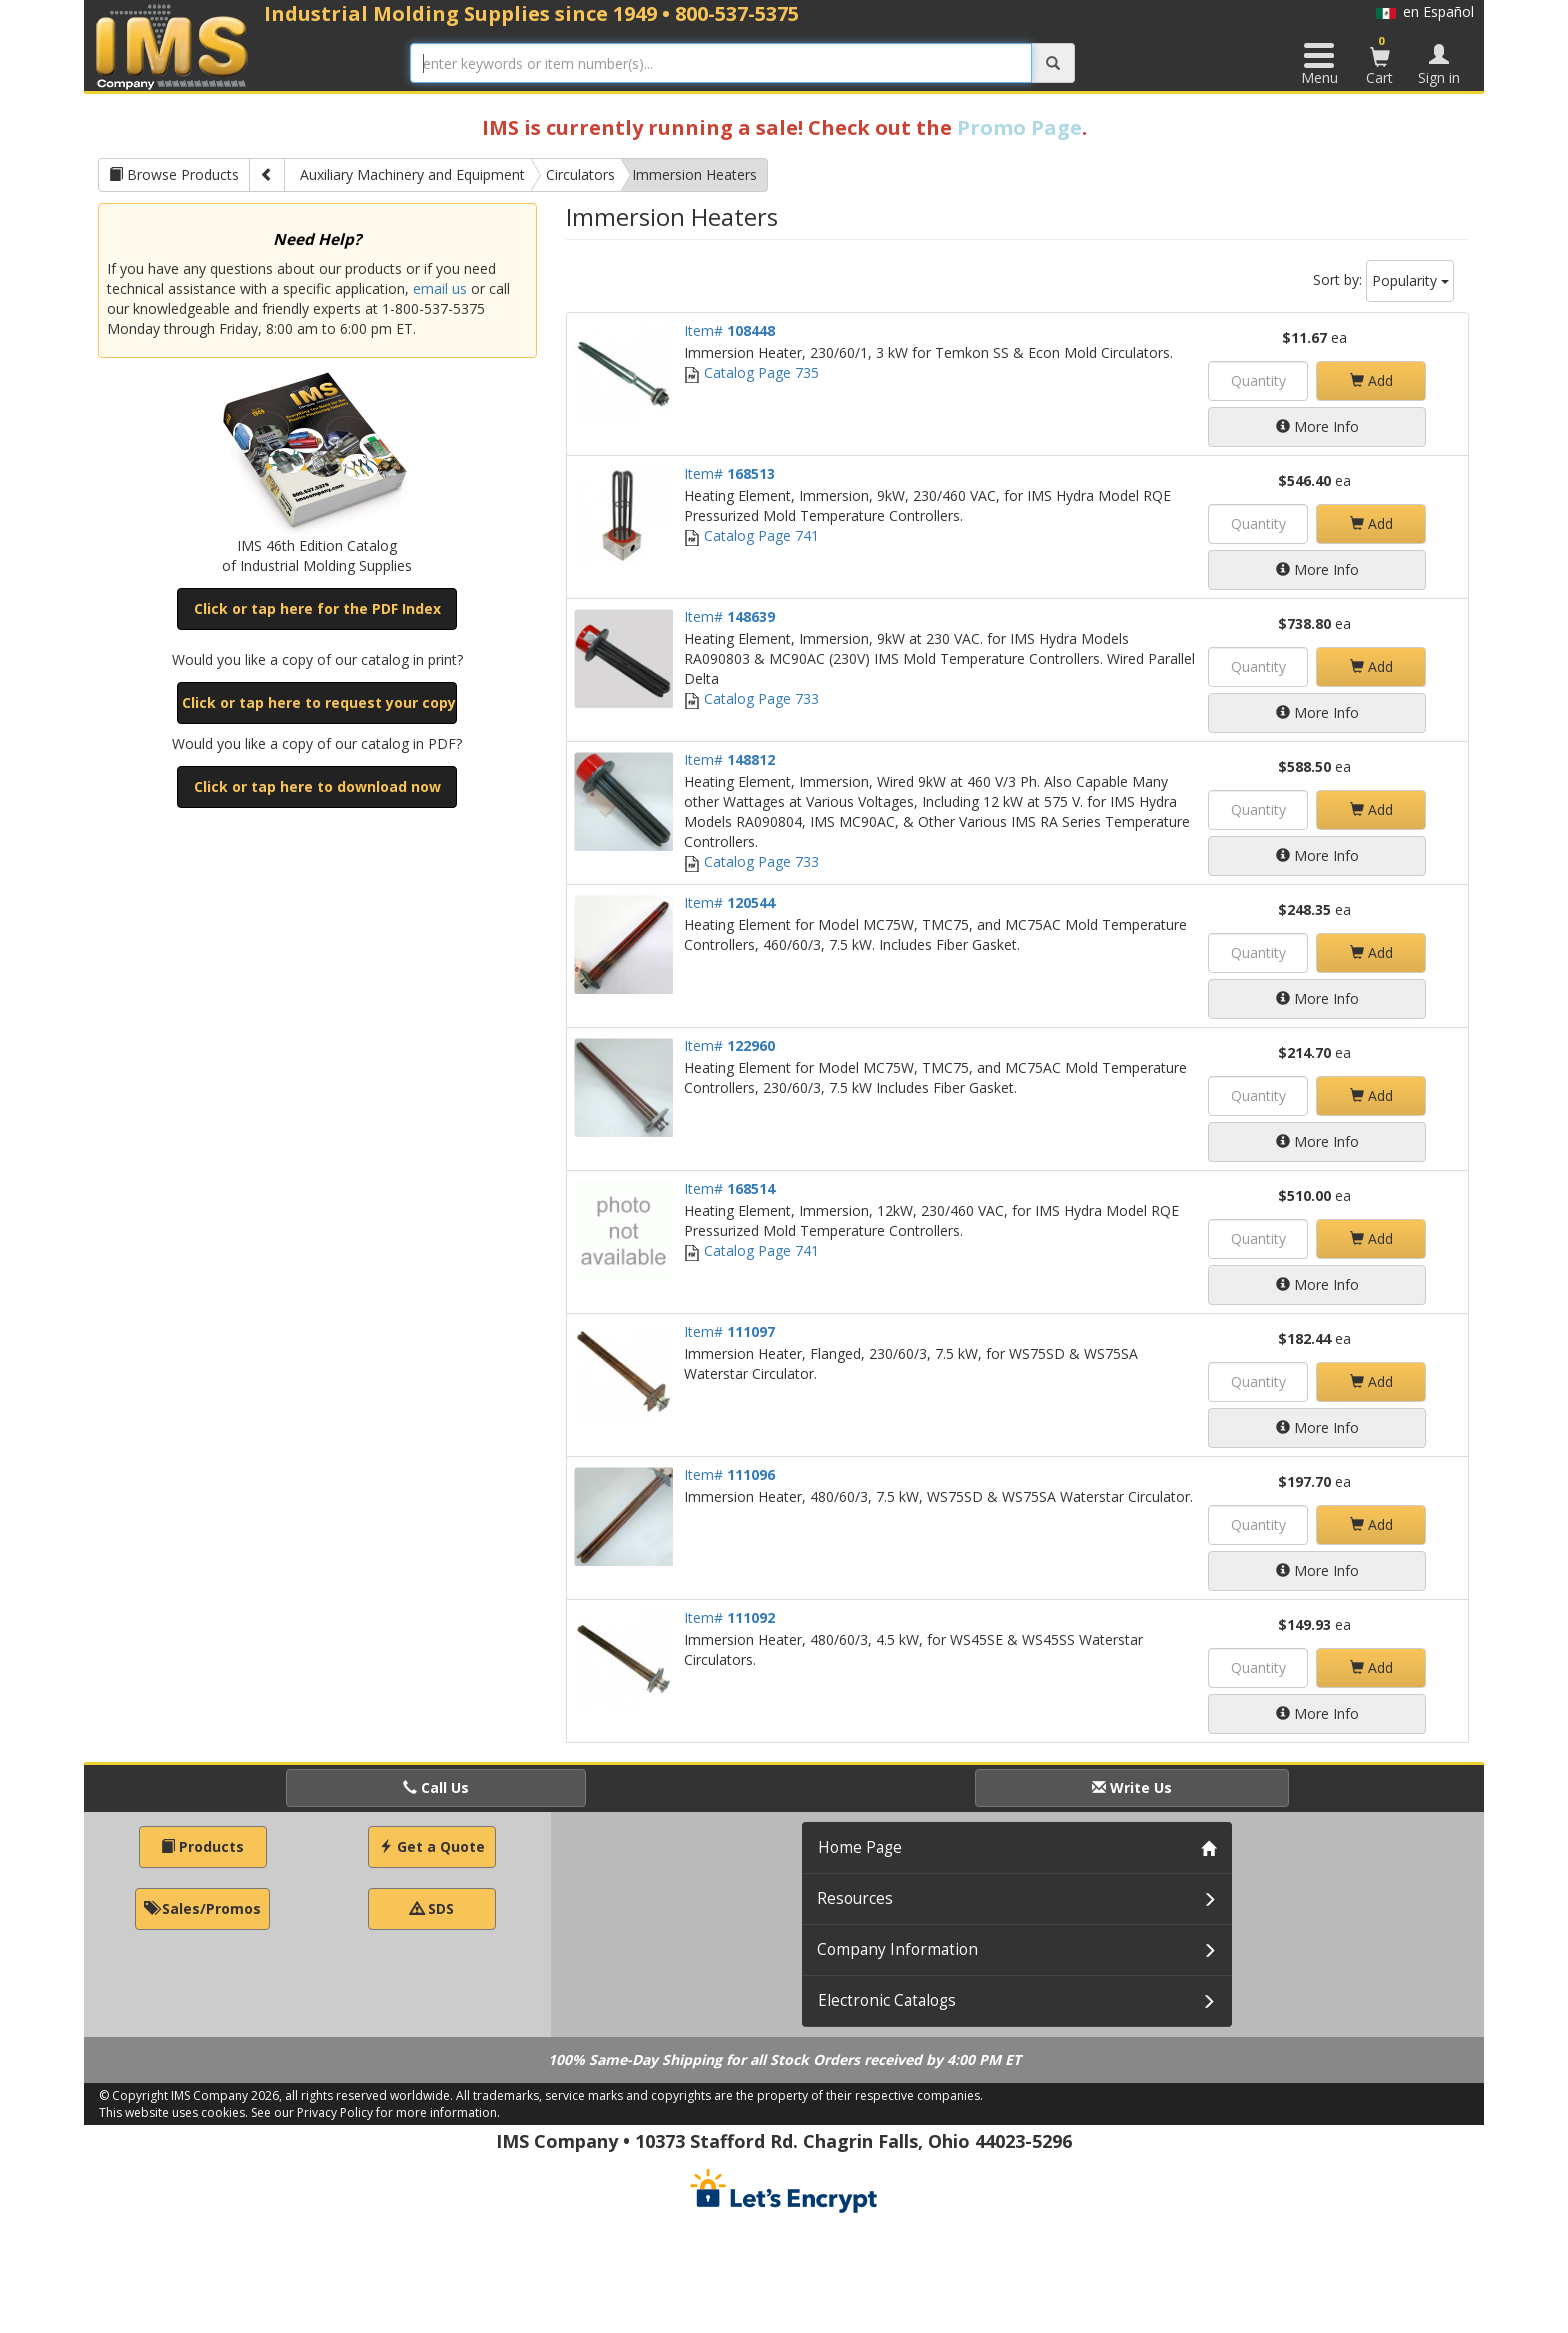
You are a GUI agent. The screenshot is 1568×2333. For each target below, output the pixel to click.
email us (440, 288)
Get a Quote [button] (432, 1846)
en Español (1425, 11)
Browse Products (174, 174)
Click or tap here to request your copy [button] (319, 702)
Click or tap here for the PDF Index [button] (317, 608)
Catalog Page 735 (751, 372)
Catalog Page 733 (751, 698)
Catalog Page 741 (751, 535)
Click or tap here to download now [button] (317, 786)
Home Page (860, 1847)
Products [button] (202, 1846)
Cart (1380, 60)
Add (1371, 380)
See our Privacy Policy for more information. (375, 2112)
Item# (729, 330)
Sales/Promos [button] (202, 1908)
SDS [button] (432, 1908)
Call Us (436, 1787)
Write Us (1132, 1787)
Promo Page (1019, 127)
